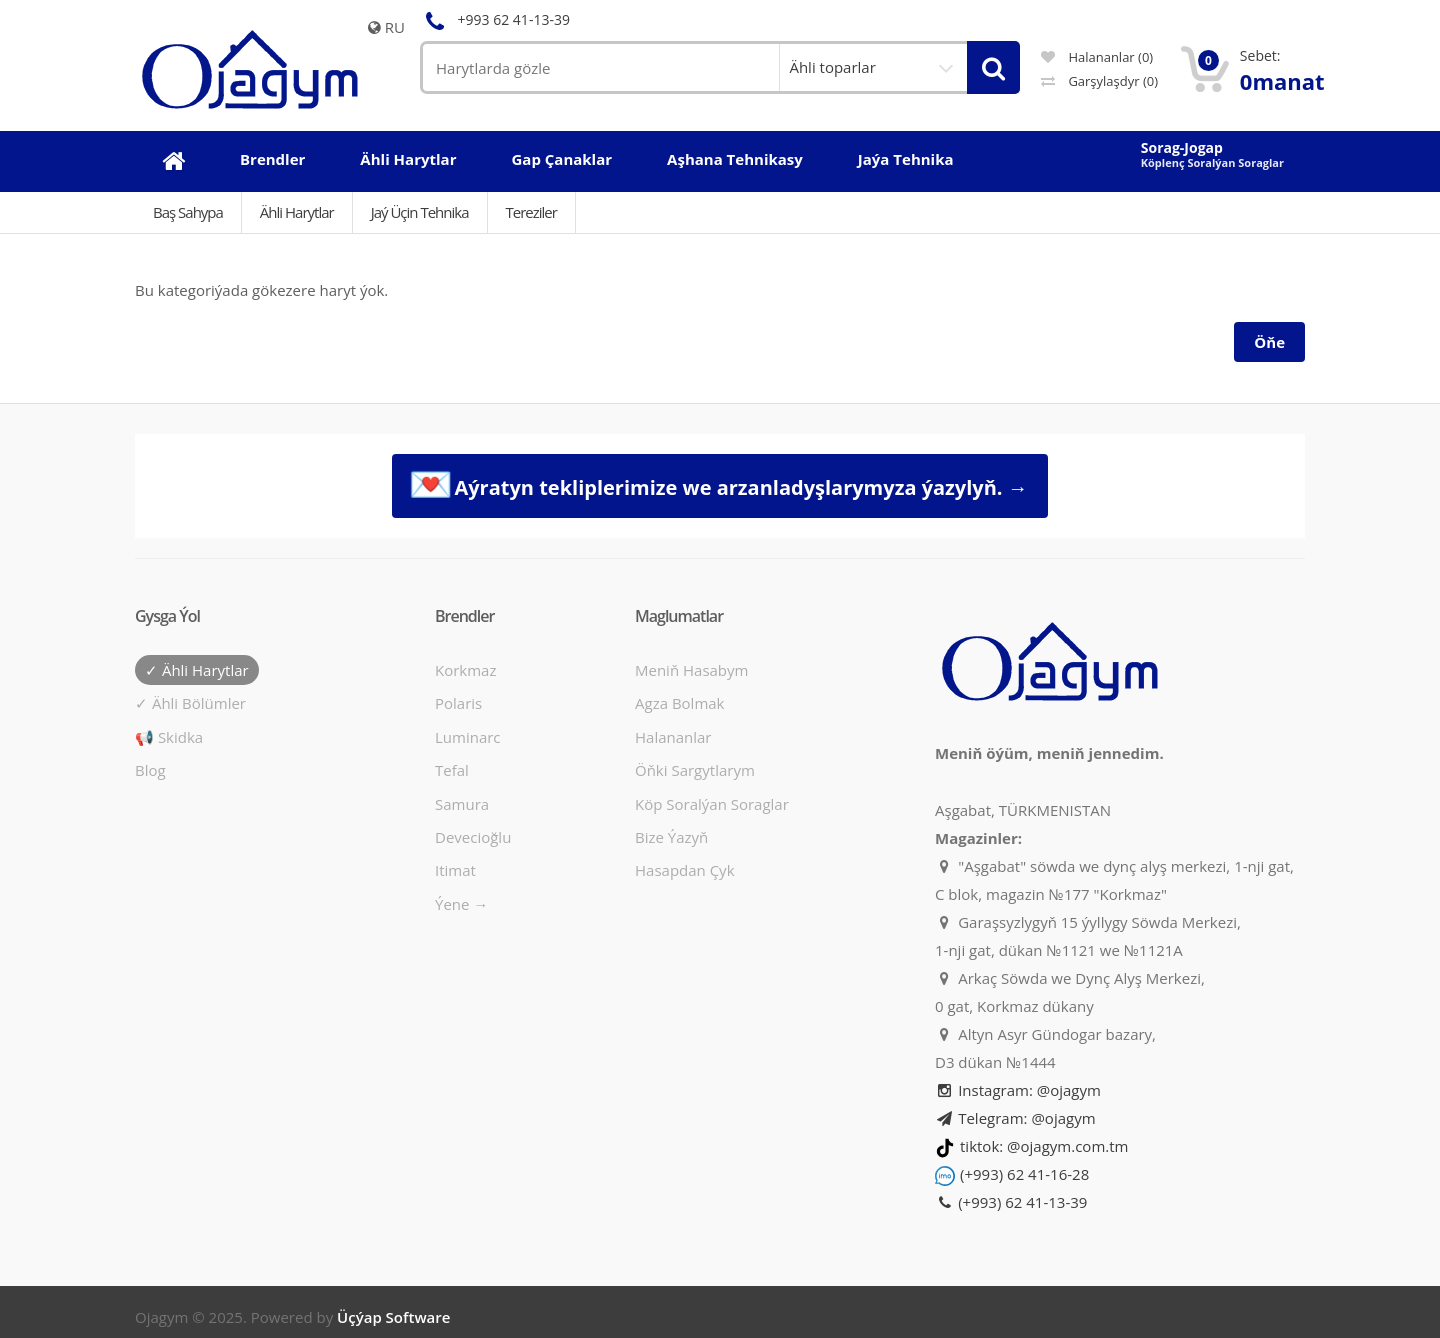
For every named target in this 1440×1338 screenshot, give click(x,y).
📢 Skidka (169, 737)
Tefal (452, 770)
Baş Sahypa (188, 212)
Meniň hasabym (691, 670)
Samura (462, 804)
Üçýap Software (393, 1317)
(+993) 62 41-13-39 (1011, 1202)
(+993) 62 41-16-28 (1024, 1174)
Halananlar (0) (1097, 57)
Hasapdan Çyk (685, 870)
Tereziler (531, 212)
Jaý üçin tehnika (420, 212)
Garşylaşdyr (1099, 81)
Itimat (455, 870)
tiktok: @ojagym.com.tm (1044, 1146)
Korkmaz (465, 670)
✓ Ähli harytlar (197, 670)
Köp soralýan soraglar (712, 804)
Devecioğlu (473, 837)
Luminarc (468, 737)
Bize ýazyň (671, 837)
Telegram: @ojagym (1015, 1118)
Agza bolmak (680, 703)
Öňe (1269, 342)
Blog (150, 770)
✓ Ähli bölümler (190, 703)
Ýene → (461, 904)
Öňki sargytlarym (695, 770)
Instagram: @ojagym (1018, 1090)
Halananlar (673, 737)
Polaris (458, 703)
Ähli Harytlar (297, 212)
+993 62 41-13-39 (495, 19)
